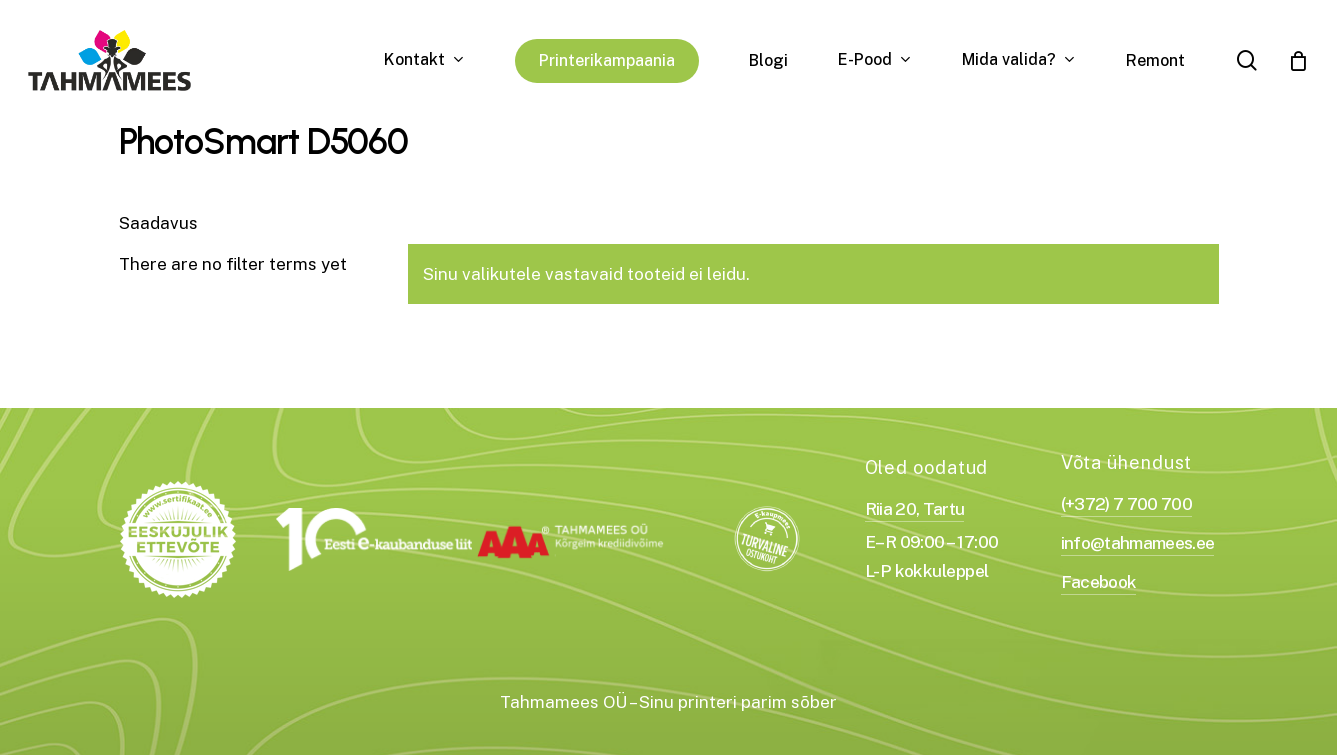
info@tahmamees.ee (1138, 542)
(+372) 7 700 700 (1126, 503)
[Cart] (1298, 61)
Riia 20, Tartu (915, 508)
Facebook (1099, 581)
